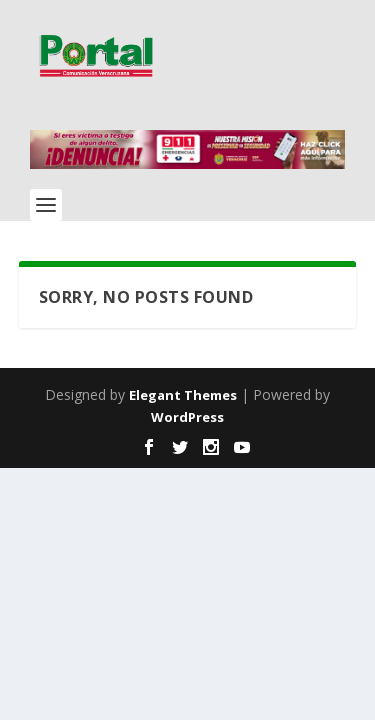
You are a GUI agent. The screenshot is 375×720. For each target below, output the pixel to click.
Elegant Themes (183, 395)
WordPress (187, 417)
